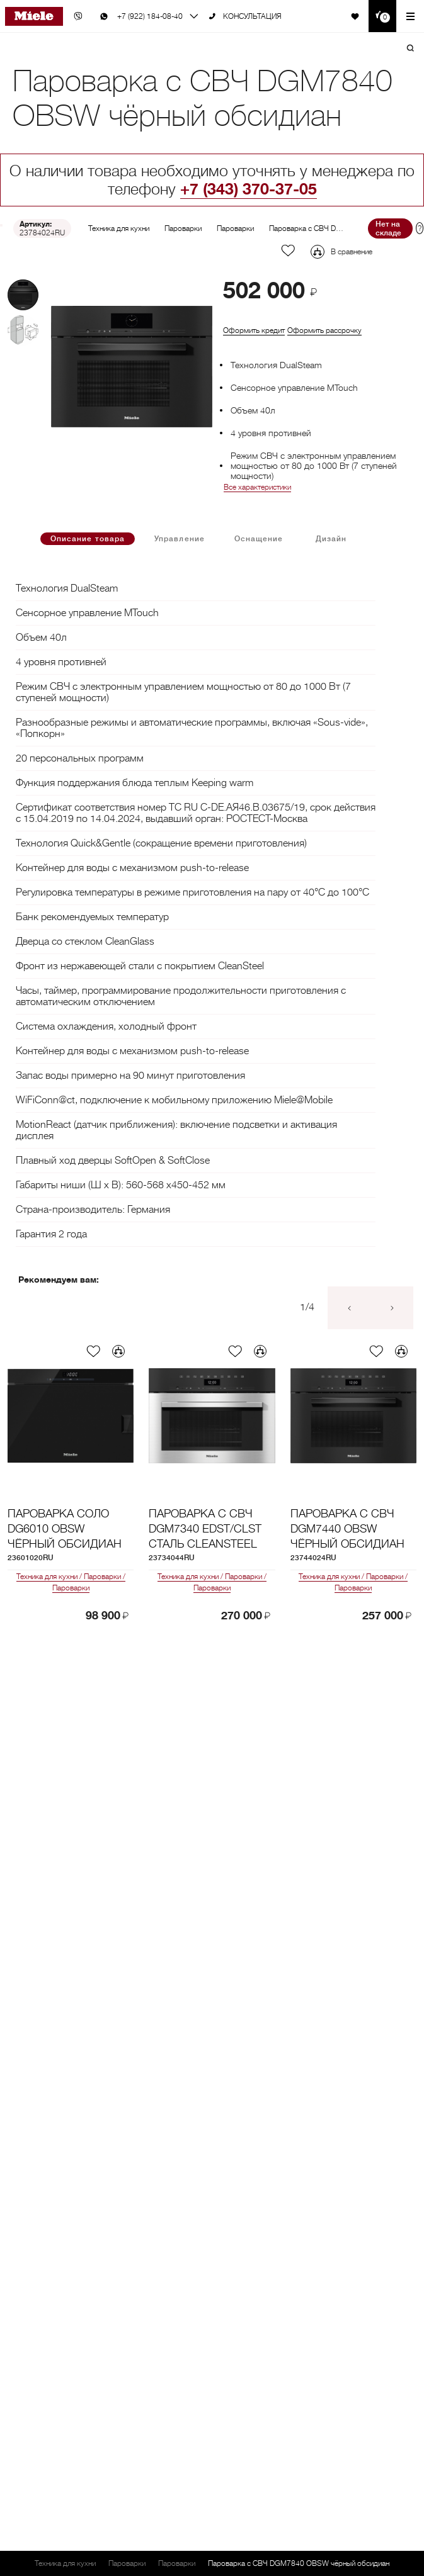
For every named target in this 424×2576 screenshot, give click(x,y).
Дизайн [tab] (331, 538)
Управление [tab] (179, 538)
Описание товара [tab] (87, 538)
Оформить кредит (254, 330)
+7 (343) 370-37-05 (248, 189)
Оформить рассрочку (324, 330)
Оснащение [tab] (259, 538)
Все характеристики (257, 487)
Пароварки (183, 228)
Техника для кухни (118, 228)
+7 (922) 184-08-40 (150, 16)
